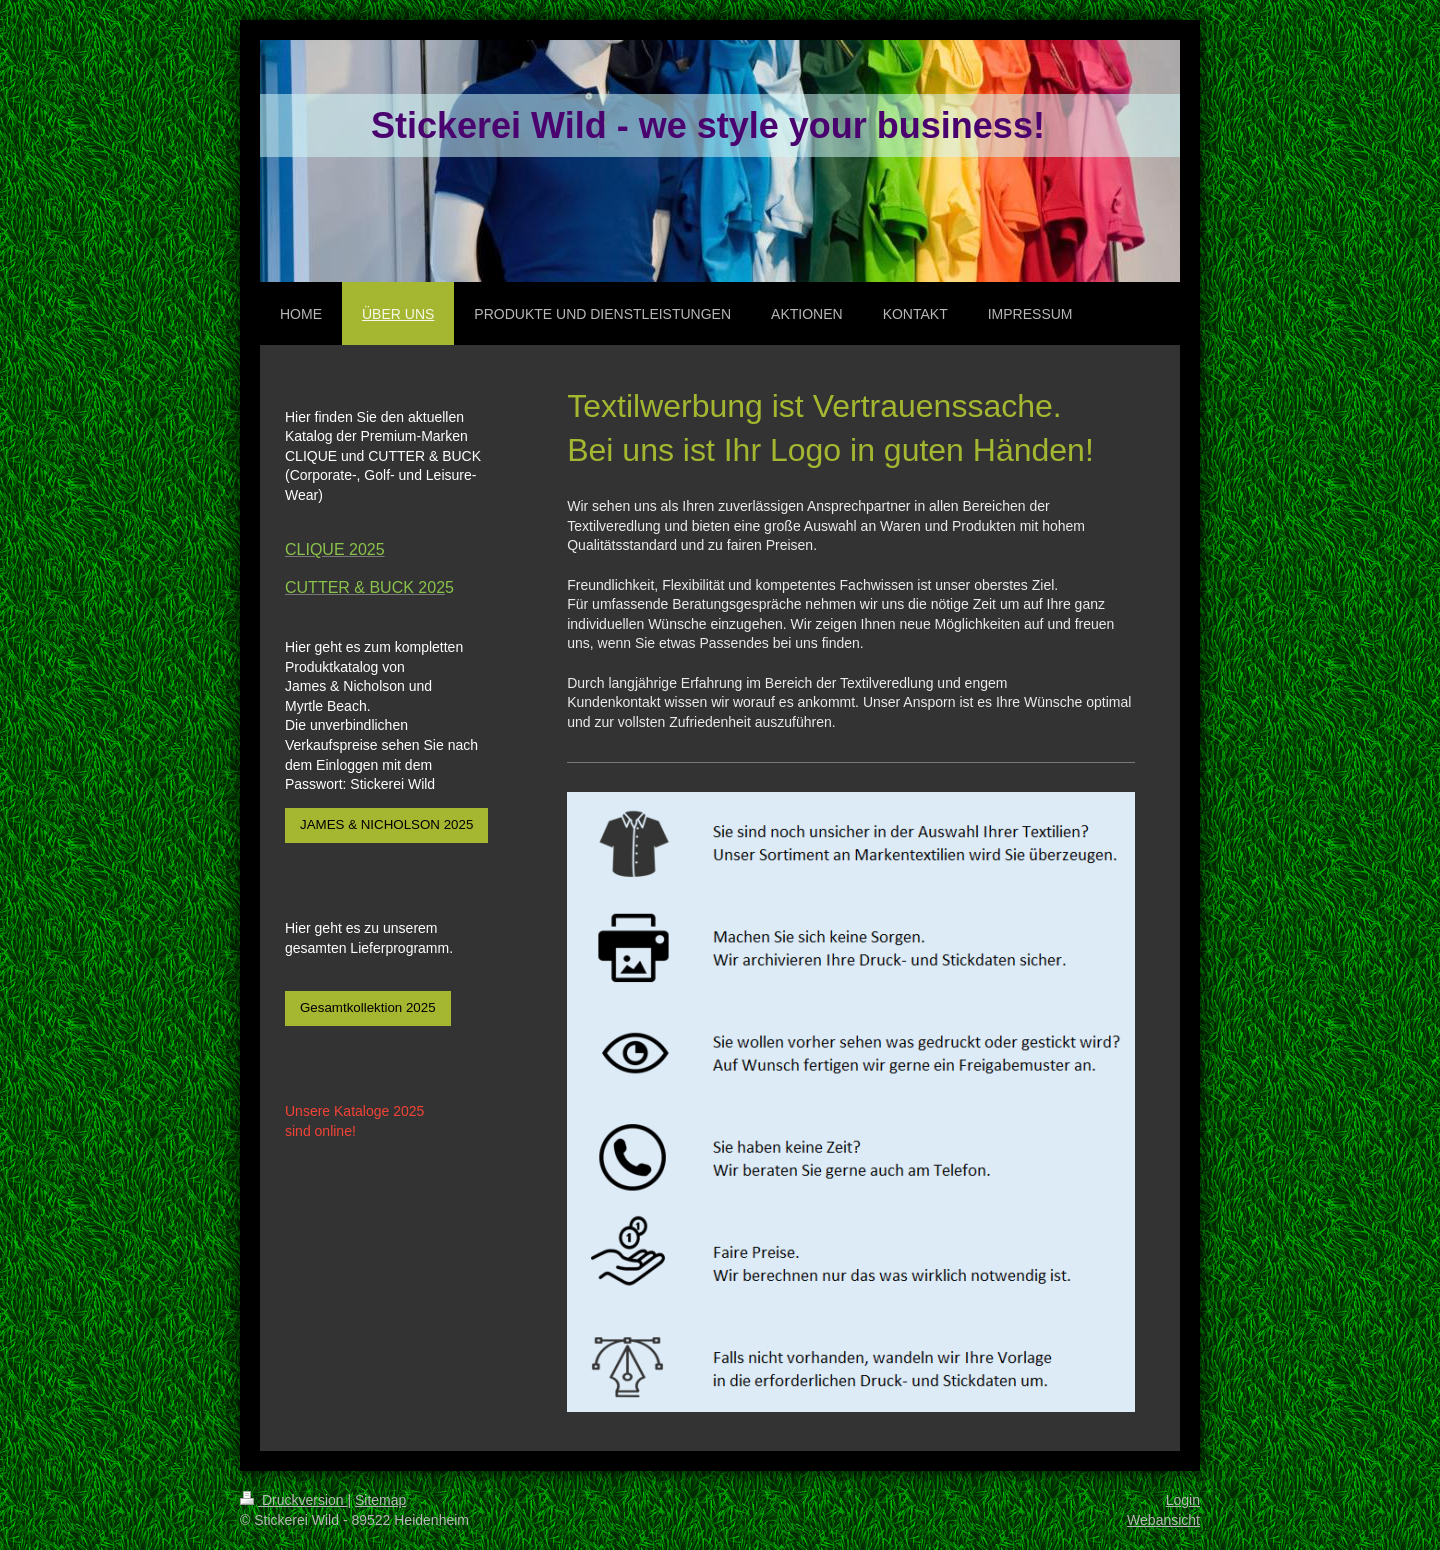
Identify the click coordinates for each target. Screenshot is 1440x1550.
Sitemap (380, 1500)
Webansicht (1163, 1520)
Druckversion (293, 1500)
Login (1183, 1500)
